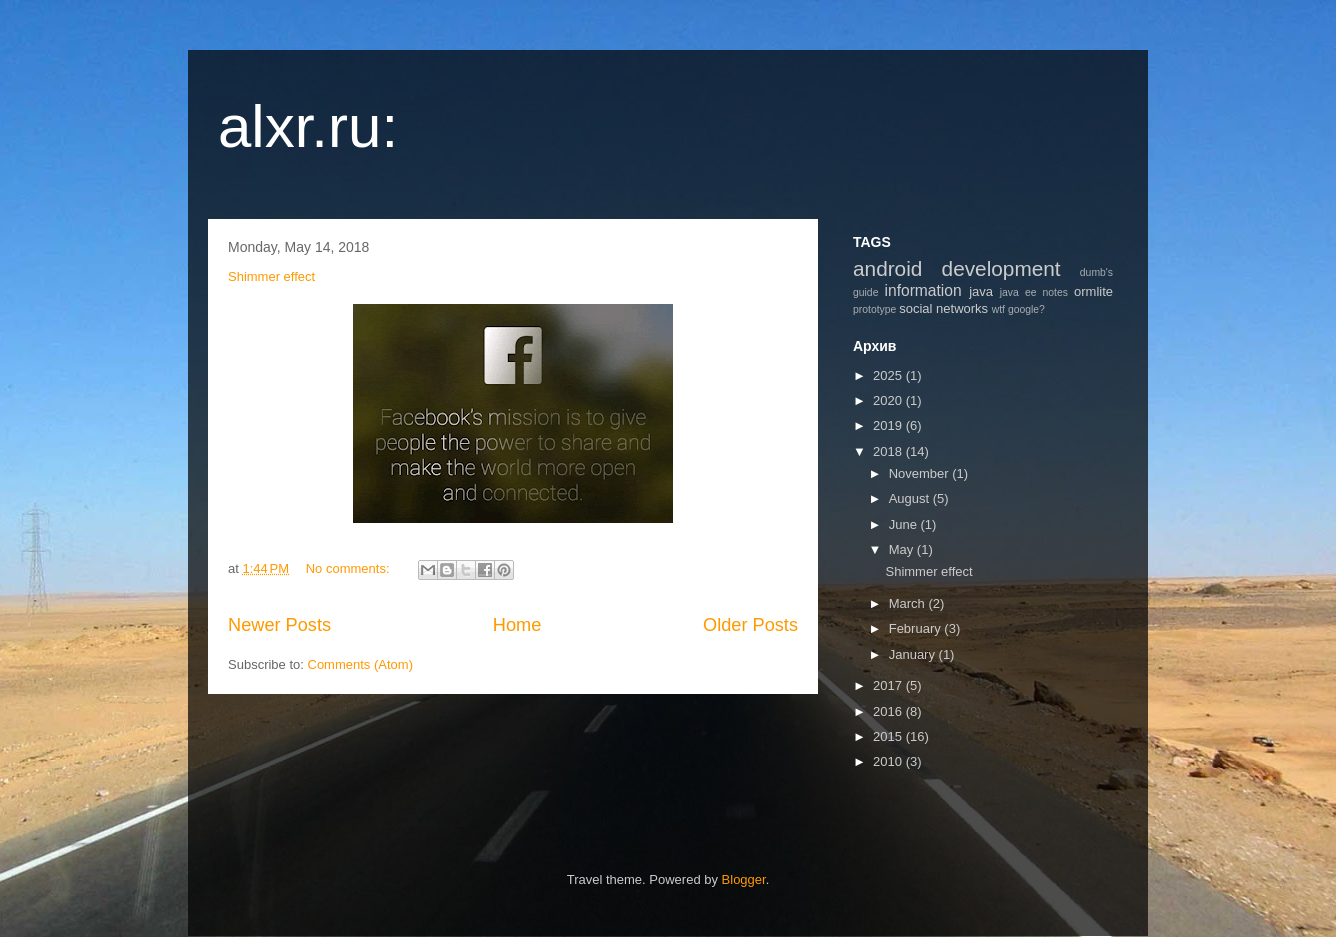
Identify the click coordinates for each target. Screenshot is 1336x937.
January (914, 654)
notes (1055, 292)
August (911, 498)
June (905, 524)
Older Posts (750, 625)
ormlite (1093, 291)
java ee (1018, 292)
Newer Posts (279, 625)
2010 (889, 761)
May (903, 549)
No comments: (349, 568)
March (909, 603)
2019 (889, 425)
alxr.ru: (308, 126)
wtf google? (1018, 309)
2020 (889, 400)
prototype (874, 309)
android (887, 268)
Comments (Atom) (360, 664)
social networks (943, 308)
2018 (889, 451)
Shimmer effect (271, 276)
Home (517, 625)
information (923, 290)
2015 (889, 736)
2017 (889, 685)
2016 (889, 711)
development (1001, 268)
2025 (889, 375)
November (921, 473)
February (917, 628)
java (981, 291)
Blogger (744, 879)
